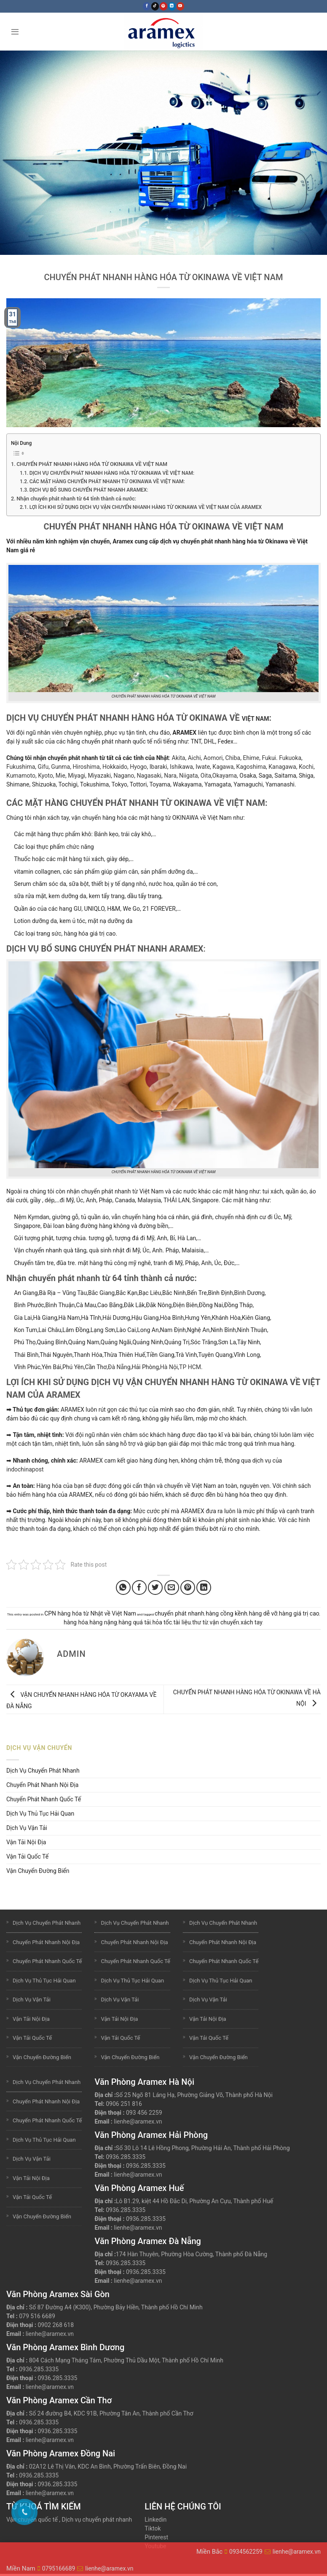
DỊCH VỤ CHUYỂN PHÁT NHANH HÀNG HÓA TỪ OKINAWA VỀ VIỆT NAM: (111, 473)
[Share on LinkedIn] (203, 1587)
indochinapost (24, 1469)
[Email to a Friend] (171, 1587)
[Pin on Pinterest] (187, 1587)
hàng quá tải (134, 1622)
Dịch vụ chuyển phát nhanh (97, 2519)
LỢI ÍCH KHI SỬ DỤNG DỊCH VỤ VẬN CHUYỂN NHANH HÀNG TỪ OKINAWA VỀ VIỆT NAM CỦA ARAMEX (145, 507)
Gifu (43, 766)
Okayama (224, 775)
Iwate (203, 766)
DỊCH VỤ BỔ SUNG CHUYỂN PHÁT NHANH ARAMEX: (88, 490)
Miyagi (76, 775)
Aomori (213, 757)
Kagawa (222, 766)
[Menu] (15, 31)
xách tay (252, 1622)
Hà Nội (169, 1367)
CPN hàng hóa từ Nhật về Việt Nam (90, 1613)
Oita (206, 775)
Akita (178, 757)
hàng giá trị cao (299, 1613)
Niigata (188, 775)
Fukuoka (290, 757)
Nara (170, 775)
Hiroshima (85, 766)
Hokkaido (114, 766)
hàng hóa (76, 1622)
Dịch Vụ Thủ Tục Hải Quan (40, 1813)
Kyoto (45, 775)
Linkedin (155, 2519)
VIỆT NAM (255, 718)
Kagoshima (251, 766)
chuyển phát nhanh (179, 1613)
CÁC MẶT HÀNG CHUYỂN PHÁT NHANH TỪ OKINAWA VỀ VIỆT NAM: (107, 481)
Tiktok (153, 2528)
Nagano (123, 775)
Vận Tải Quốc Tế (27, 1856)
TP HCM (190, 1367)
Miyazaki (99, 775)
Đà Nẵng (119, 1367)
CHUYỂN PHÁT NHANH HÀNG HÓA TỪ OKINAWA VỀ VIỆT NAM (91, 464)
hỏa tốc (162, 1622)
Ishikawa (181, 766)
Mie (60, 775)
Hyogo (138, 766)
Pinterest (156, 2537)
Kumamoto (20, 775)
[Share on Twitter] (155, 1587)
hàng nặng (103, 1622)
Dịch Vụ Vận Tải (26, 1827)
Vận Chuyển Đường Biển (38, 1870)
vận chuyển (224, 1622)
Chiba (233, 757)
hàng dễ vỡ (263, 1613)
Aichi (194, 757)
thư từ (200, 1622)
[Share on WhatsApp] (123, 1587)
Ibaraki (158, 766)
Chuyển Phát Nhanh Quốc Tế (43, 1799)
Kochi (306, 766)
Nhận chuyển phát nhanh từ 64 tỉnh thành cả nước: (76, 498)
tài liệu (182, 1622)
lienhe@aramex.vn (138, 2121)
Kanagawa (282, 766)
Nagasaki (149, 775)
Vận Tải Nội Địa (26, 1842)
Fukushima (20, 766)
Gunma (60, 766)
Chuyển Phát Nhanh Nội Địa (42, 1785)
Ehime (251, 757)
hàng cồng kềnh (226, 1613)
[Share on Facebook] (139, 1587)
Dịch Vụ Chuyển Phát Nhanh (43, 1770)
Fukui (269, 757)
